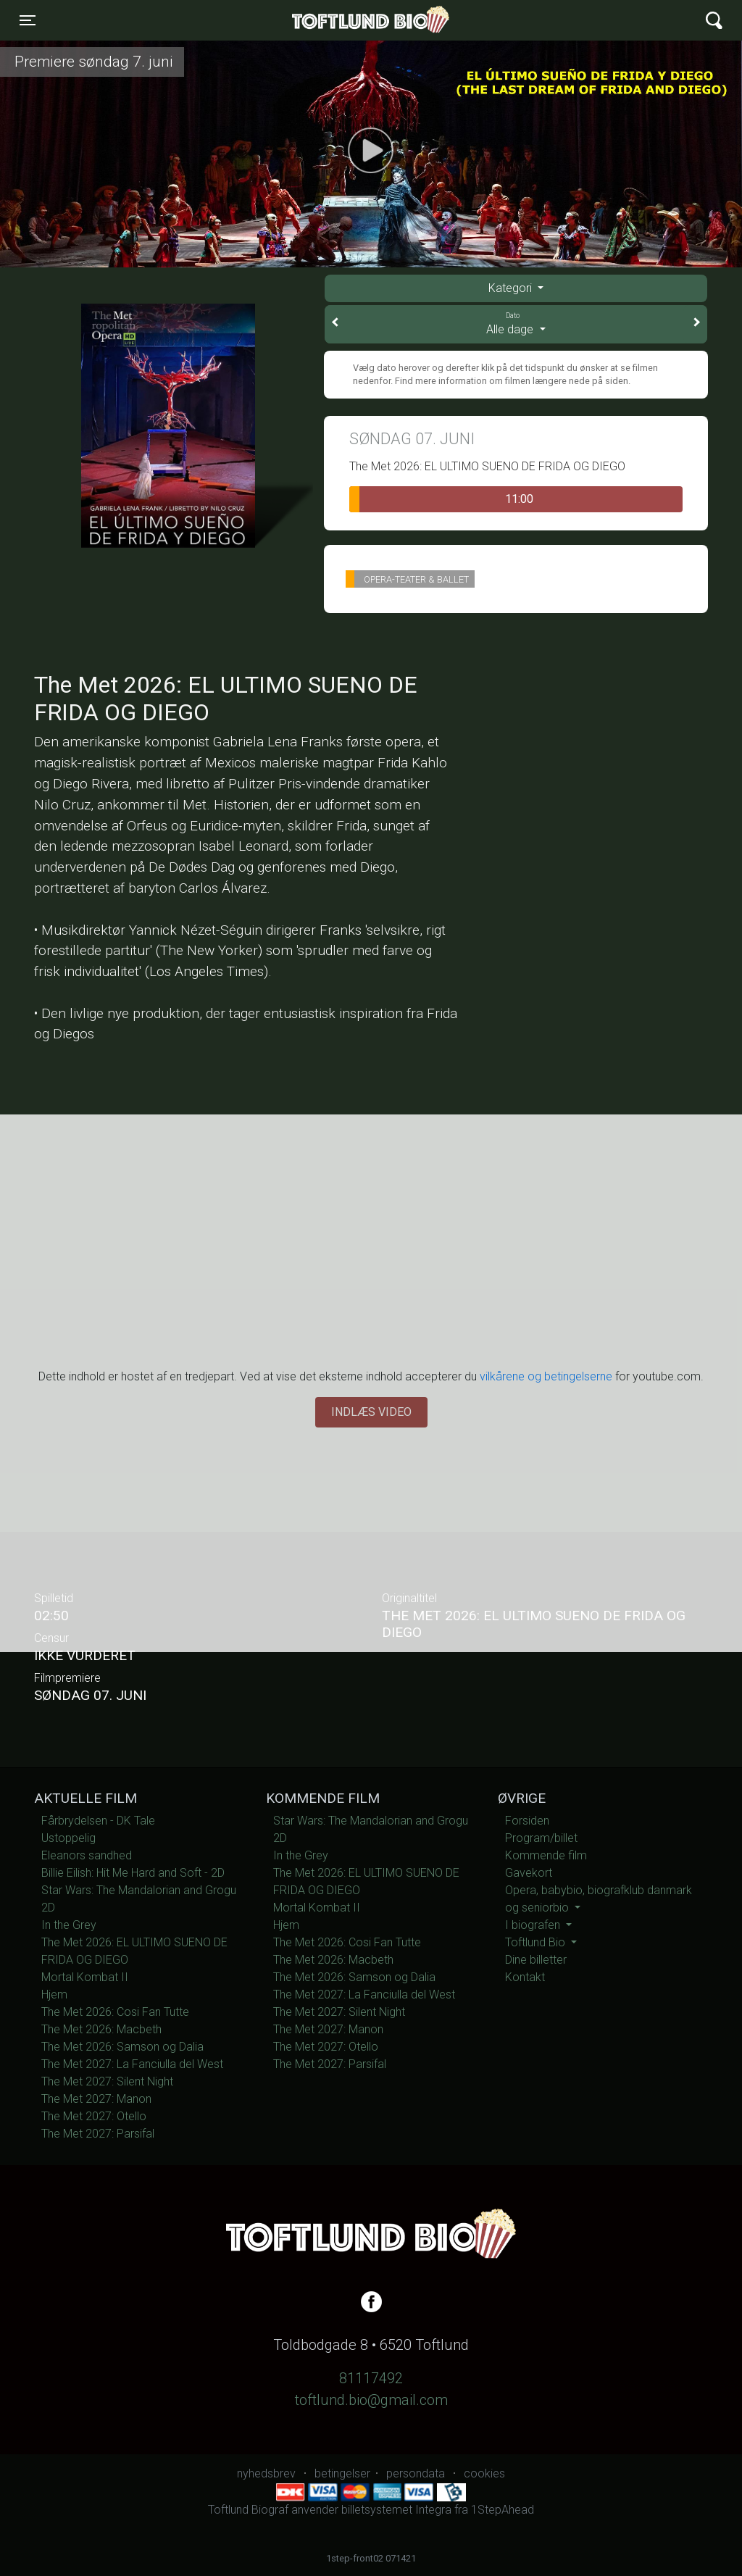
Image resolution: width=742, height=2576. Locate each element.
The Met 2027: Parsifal (97, 2134)
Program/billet (541, 1838)
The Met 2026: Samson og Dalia (122, 2047)
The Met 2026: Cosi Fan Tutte (115, 2012)
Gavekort (528, 1873)
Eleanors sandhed (86, 1855)
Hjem (54, 1994)
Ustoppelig (68, 1838)
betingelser (342, 2473)
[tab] (516, 288)
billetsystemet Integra (396, 2510)
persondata (415, 2473)
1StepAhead (502, 2510)
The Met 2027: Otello (93, 2116)
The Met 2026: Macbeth (101, 2029)
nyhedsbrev (266, 2473)
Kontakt (525, 1977)
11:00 (441, 499)
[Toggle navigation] (27, 20)
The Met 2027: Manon (96, 2099)
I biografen (534, 1925)
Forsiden (527, 1820)
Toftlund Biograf (321, 20)
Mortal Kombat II (84, 1977)
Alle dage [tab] (515, 323)
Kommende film (546, 1855)
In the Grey (68, 1925)
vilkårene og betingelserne (546, 1376)
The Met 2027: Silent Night (107, 2081)
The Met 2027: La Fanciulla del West (132, 2064)
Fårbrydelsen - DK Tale (98, 1820)
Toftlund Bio (536, 1942)
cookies (484, 2473)
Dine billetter (536, 1960)
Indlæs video (371, 1412)
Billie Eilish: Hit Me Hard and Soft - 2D (133, 1873)
